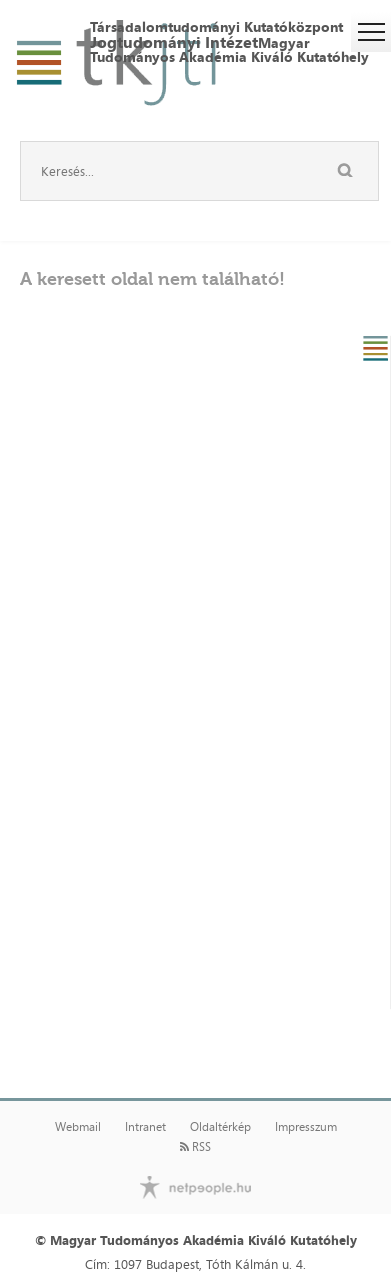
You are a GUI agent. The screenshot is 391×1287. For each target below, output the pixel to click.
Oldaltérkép (220, 1127)
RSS (195, 1147)
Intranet (145, 1127)
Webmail (78, 1127)
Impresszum (306, 1127)
